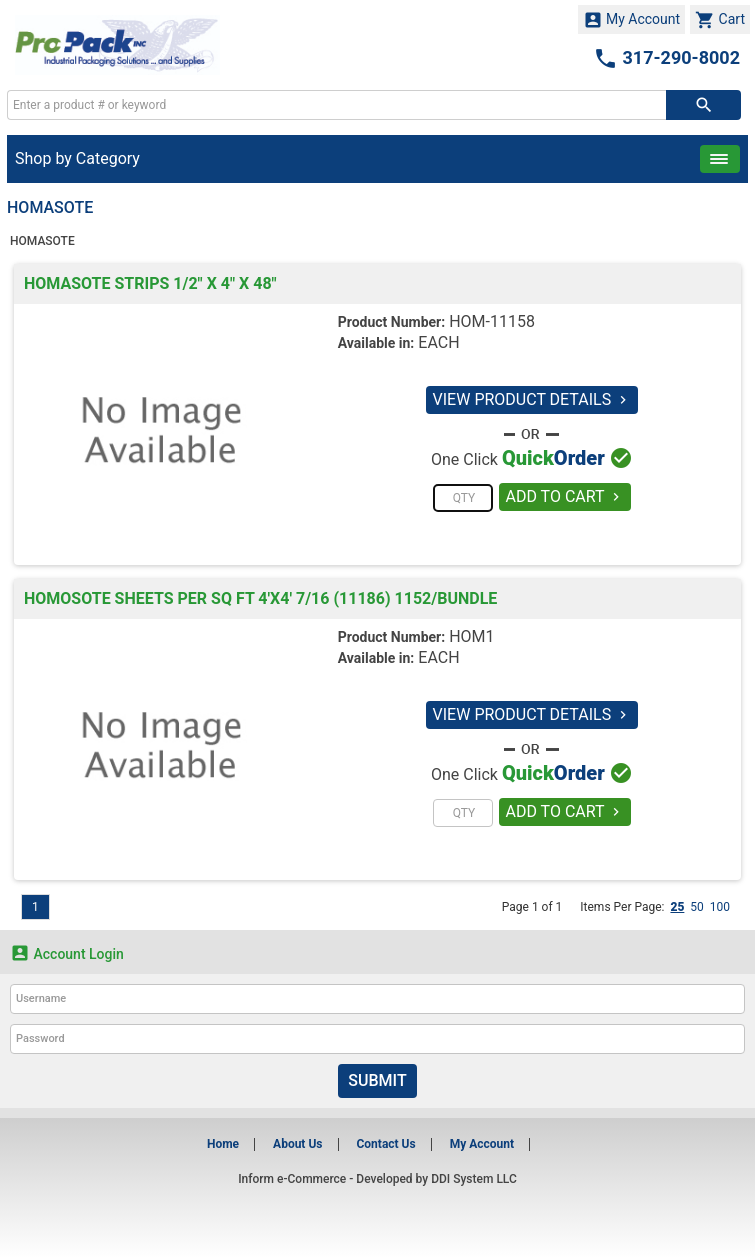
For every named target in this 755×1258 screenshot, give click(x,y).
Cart (720, 20)
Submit (377, 1080)
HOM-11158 (492, 321)
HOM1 (471, 636)
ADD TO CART (565, 496)
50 (697, 907)
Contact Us (385, 1144)
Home (223, 1144)
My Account (632, 20)
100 (720, 907)
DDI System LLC (474, 1179)
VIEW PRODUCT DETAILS (532, 399)
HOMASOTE (42, 241)
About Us (297, 1144)
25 (677, 907)
